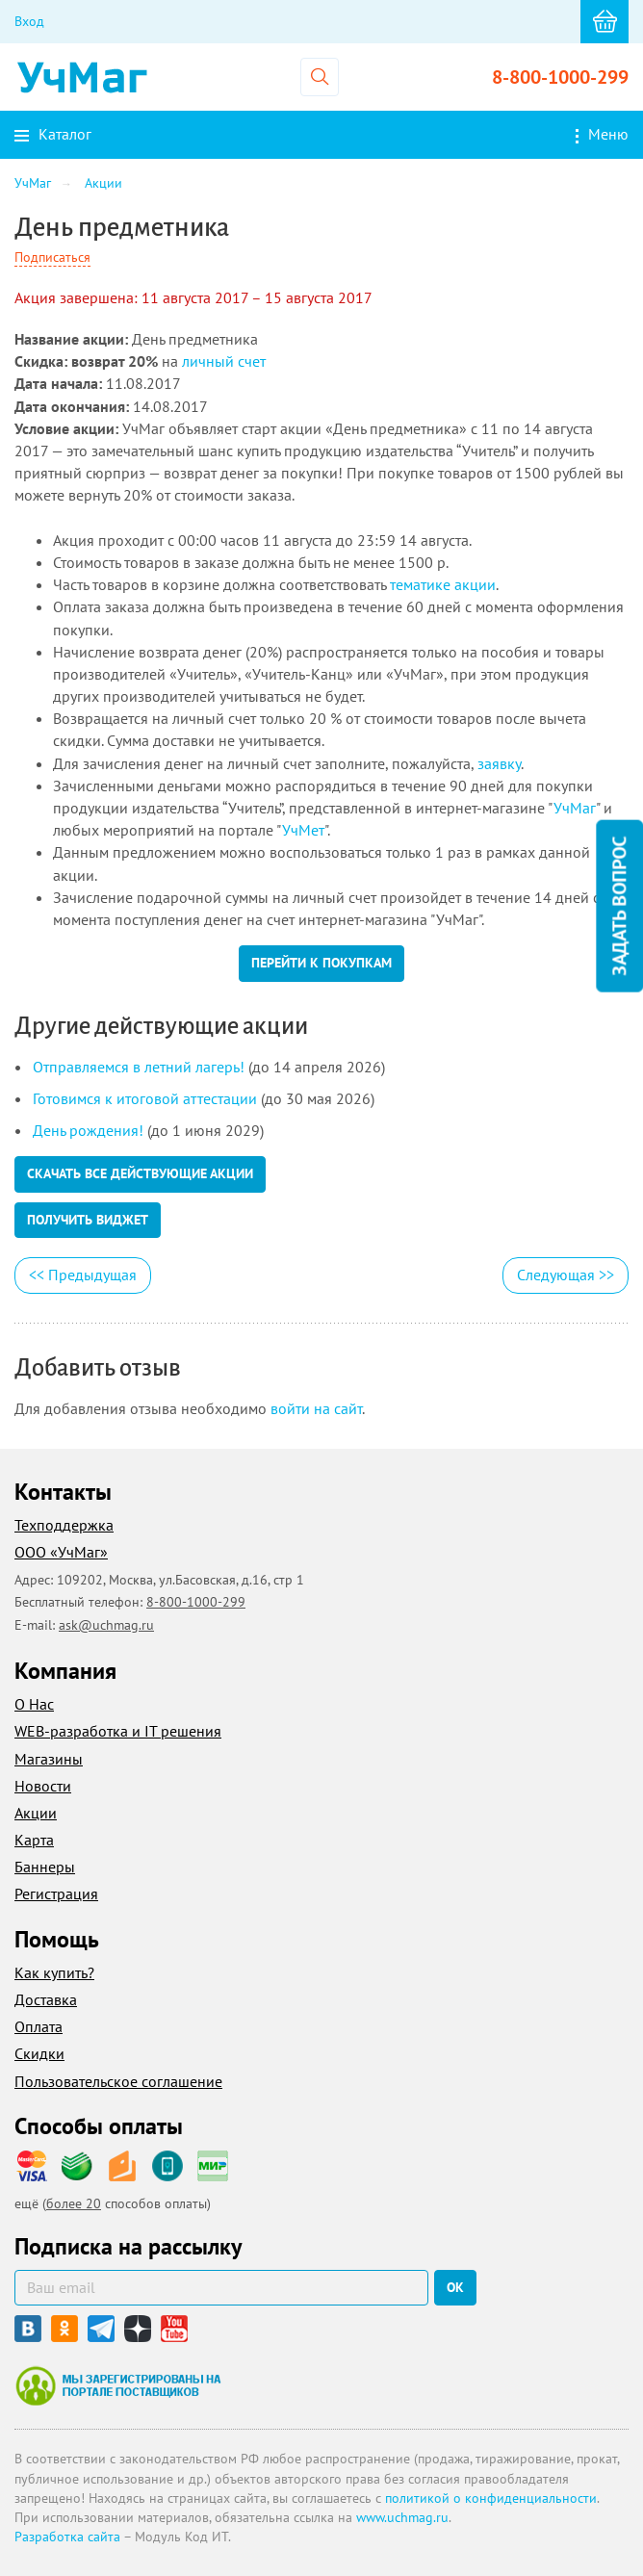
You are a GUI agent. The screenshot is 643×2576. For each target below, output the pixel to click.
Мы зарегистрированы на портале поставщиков (117, 2385)
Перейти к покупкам (321, 962)
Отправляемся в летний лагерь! (138, 1066)
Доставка (45, 1999)
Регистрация (56, 1893)
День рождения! (88, 1130)
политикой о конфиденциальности (491, 2498)
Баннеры (44, 1866)
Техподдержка (64, 1524)
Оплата (38, 2026)
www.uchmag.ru (402, 2517)
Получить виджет (87, 1219)
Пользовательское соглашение (118, 2081)
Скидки (39, 2053)
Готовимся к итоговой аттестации (145, 1098)
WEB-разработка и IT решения (117, 1730)
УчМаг (574, 807)
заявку (499, 763)
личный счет (224, 361)
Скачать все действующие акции (140, 1173)
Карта (34, 1839)
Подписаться (52, 257)
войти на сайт (316, 1408)
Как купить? (54, 1972)
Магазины (48, 1758)
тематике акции (443, 584)
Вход (29, 21)
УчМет (303, 829)
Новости (42, 1785)
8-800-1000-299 (560, 77)
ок (455, 2287)
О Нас (34, 1703)
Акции (35, 1812)
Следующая (565, 1274)
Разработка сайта (67, 2536)
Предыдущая (83, 1274)
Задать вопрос (618, 905)
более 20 (73, 2203)
